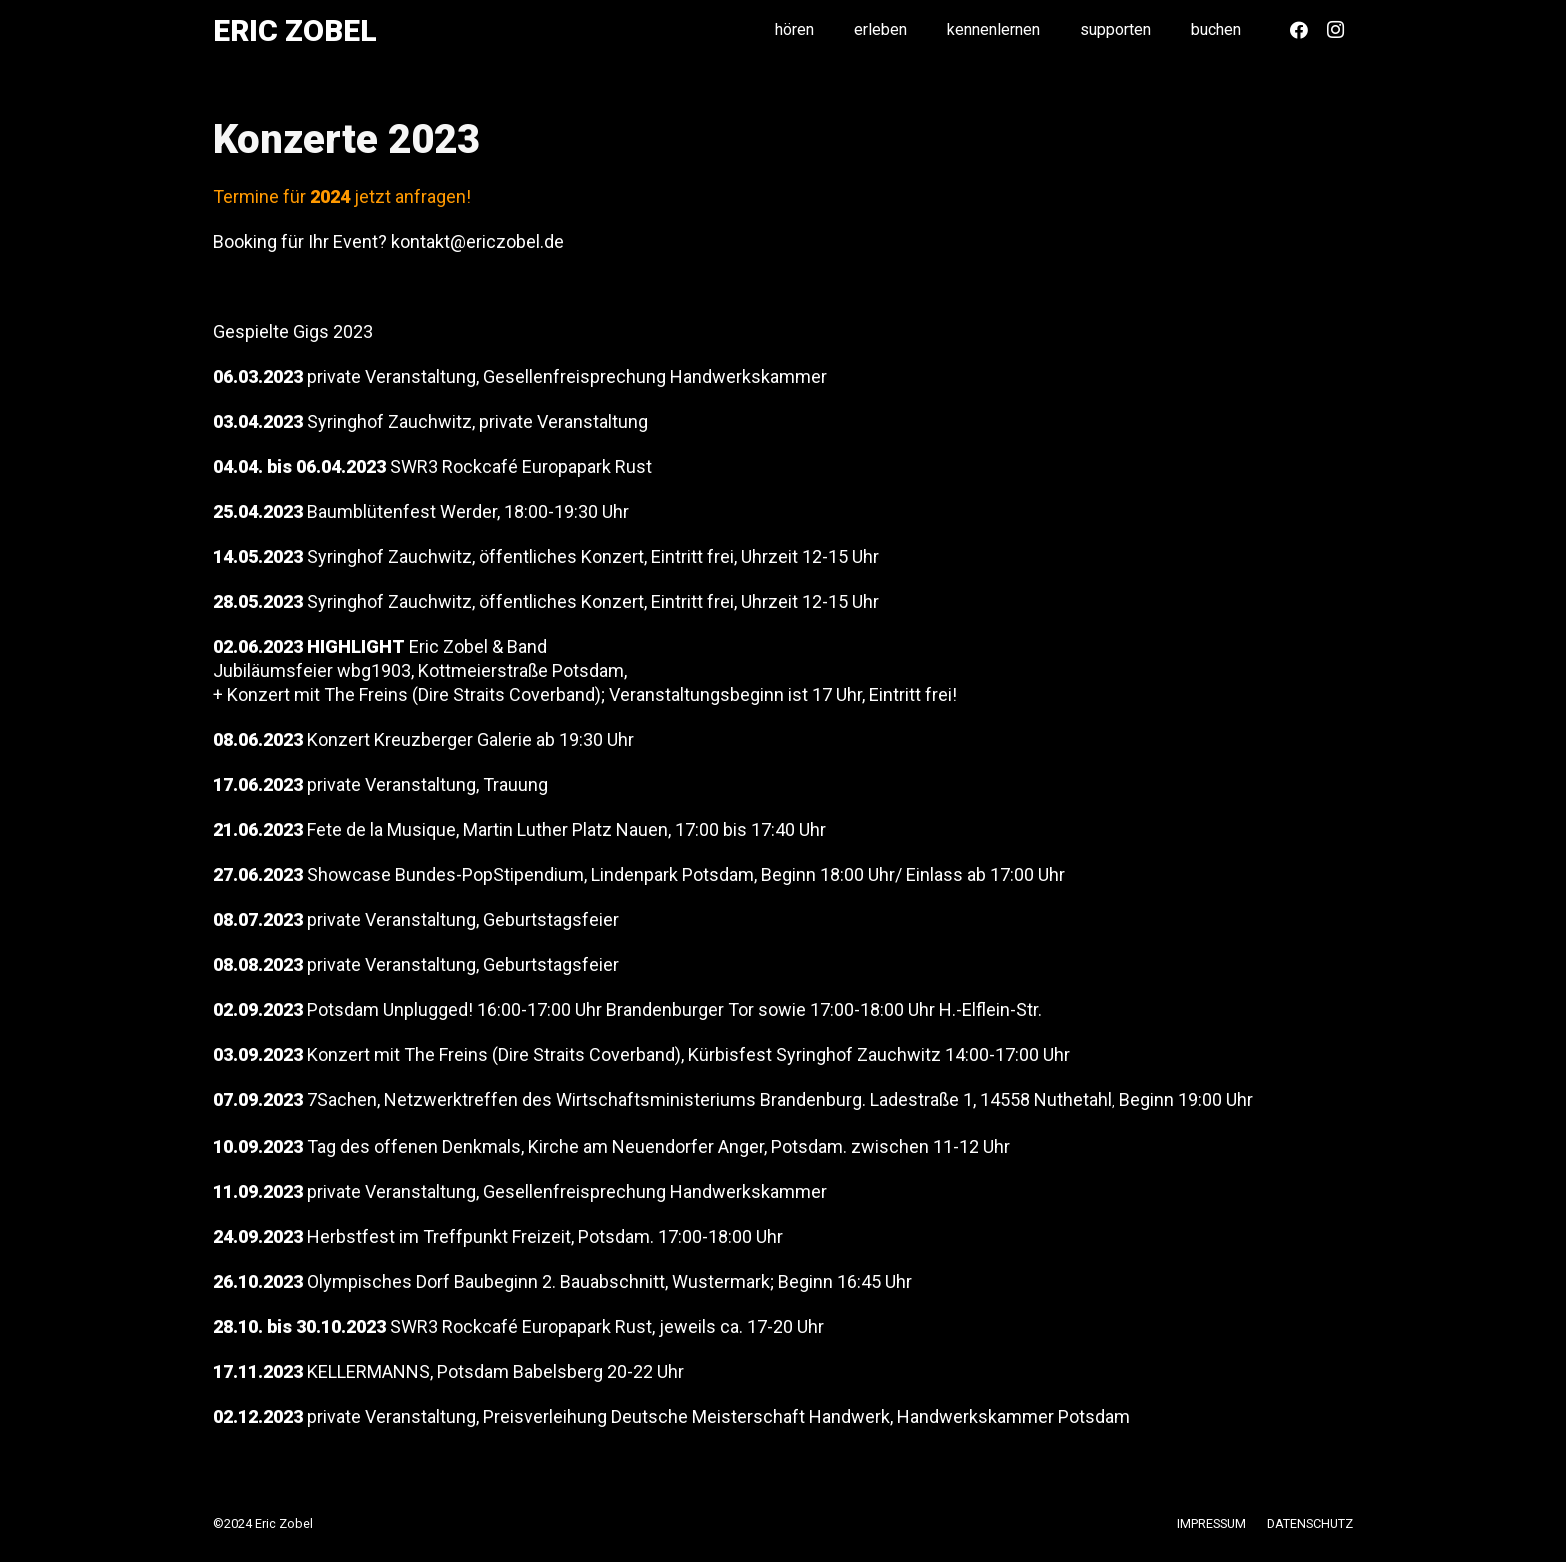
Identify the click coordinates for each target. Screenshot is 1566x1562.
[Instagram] (1335, 30)
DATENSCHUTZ (1310, 1523)
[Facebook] (1299, 30)
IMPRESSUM (1211, 1523)
